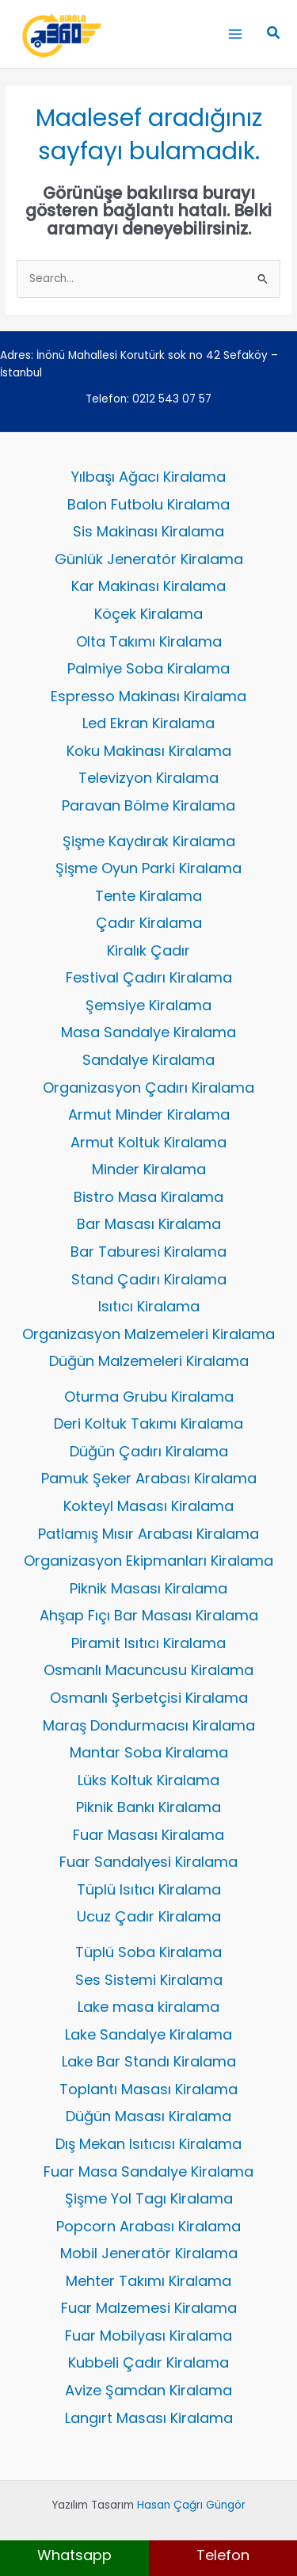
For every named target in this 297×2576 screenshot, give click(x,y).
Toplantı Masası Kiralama (148, 2089)
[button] (274, 34)
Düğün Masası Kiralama (148, 2116)
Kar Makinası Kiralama (148, 586)
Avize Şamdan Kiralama (148, 2390)
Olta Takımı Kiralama (149, 641)
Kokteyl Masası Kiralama (148, 1506)
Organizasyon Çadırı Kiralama (148, 1087)
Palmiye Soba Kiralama (148, 668)
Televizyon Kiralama (148, 778)
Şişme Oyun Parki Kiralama (148, 868)
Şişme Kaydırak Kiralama (149, 841)
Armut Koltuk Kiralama (148, 1142)
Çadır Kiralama (149, 923)
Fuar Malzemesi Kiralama (149, 2308)
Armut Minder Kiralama (149, 1114)
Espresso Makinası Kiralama (148, 696)
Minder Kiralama (149, 1169)
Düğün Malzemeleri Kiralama (149, 1361)
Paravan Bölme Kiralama (148, 805)
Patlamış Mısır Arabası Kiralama (148, 1534)
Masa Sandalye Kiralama (148, 1032)
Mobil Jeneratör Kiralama (149, 2253)
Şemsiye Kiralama (148, 1005)
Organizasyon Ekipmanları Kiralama (148, 1560)
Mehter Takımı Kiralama (148, 2281)
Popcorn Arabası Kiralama (148, 2226)
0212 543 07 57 (171, 398)
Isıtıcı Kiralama (149, 1306)
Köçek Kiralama (148, 614)
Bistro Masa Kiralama (148, 1197)
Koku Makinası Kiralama (149, 751)
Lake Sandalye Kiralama (148, 2034)
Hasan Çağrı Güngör (191, 2505)
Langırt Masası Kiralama (149, 2418)
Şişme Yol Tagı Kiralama (149, 2198)
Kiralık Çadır (148, 950)
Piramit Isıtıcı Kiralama (148, 1643)
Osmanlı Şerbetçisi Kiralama (149, 1698)
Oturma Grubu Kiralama (149, 1396)
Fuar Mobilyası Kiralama (148, 2335)
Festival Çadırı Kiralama (149, 977)
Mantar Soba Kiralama (149, 1752)
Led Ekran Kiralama (148, 723)
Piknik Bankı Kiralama (148, 1807)
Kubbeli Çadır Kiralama (148, 2362)
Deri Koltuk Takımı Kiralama (148, 1423)
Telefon (222, 2555)
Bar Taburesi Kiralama (148, 1251)
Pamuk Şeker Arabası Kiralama (149, 1478)
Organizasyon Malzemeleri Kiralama (148, 1334)
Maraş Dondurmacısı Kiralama (149, 1725)
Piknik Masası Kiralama (148, 1588)
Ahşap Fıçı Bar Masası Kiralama (149, 1615)
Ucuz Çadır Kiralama (149, 1916)
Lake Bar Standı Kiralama (149, 2061)
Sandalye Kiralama (148, 1060)
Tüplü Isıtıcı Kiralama (149, 1889)
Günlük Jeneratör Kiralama (149, 559)
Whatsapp (74, 2555)
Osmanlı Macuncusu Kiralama (148, 1670)
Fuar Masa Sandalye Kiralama (148, 2171)
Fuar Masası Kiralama (148, 1835)
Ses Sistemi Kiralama (149, 1980)
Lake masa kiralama (148, 2007)
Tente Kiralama (148, 896)
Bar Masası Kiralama (149, 1224)
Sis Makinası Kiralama (148, 531)
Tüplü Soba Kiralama (148, 1952)
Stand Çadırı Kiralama (149, 1279)
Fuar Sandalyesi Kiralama (148, 1862)
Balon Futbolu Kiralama (148, 504)
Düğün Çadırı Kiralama (149, 1451)
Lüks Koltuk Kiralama (148, 1780)
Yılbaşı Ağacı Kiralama (148, 477)
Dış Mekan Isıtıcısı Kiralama (148, 2144)
